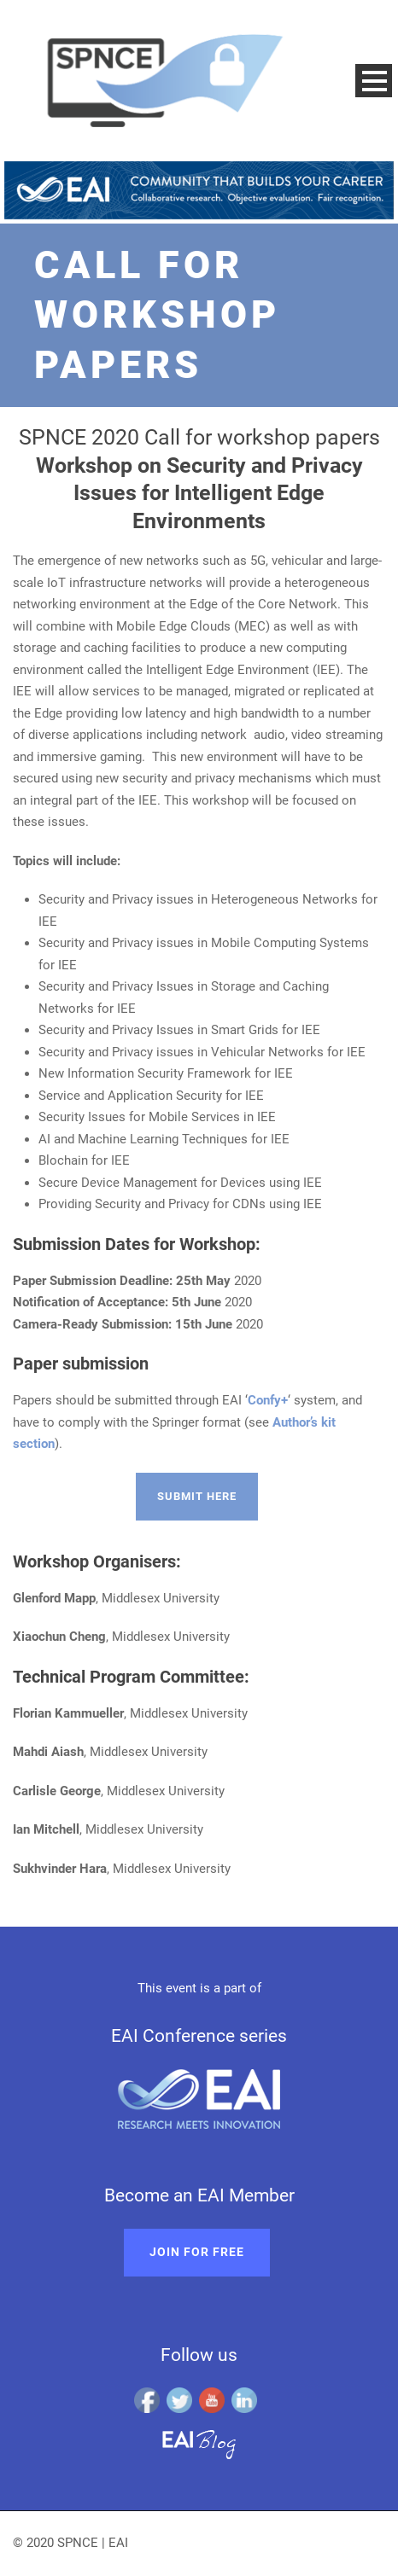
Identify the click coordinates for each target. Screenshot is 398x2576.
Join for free (196, 2252)
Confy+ (268, 1400)
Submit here (197, 1496)
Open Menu (373, 80)
